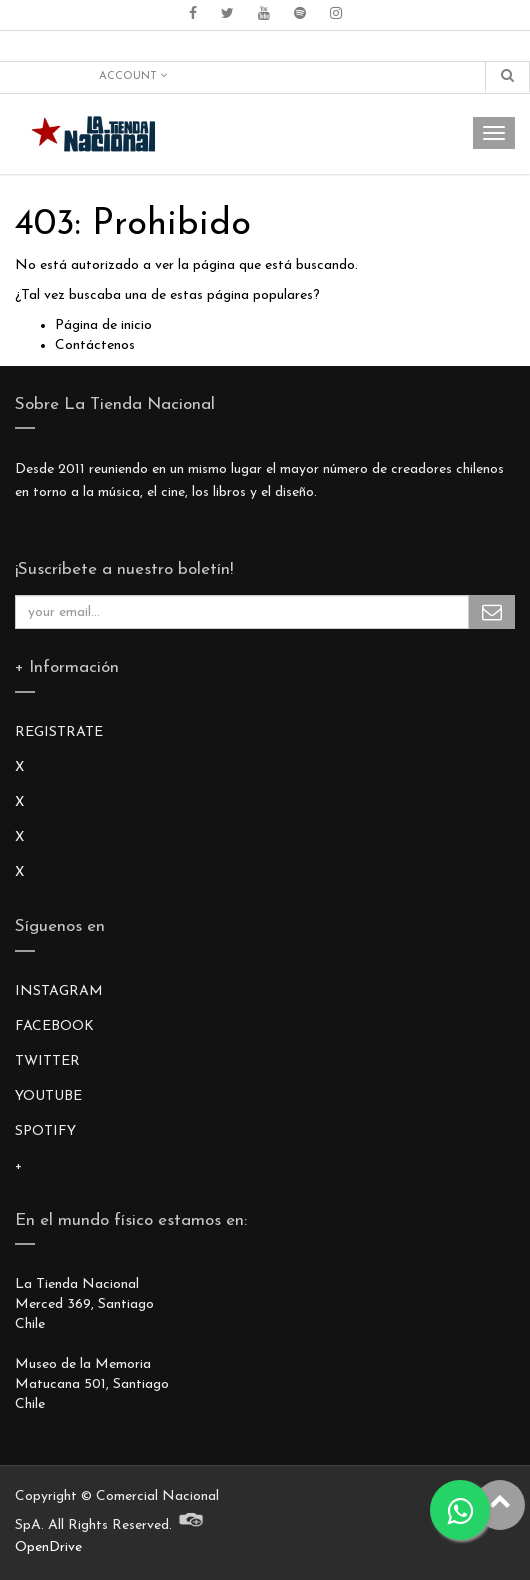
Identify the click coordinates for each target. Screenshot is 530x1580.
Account (133, 76)
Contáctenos (95, 345)
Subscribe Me (492, 612)
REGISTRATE (59, 732)
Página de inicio (103, 325)
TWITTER (47, 1061)
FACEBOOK (54, 1026)
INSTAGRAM (59, 991)
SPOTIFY (45, 1131)
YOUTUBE (48, 1096)
